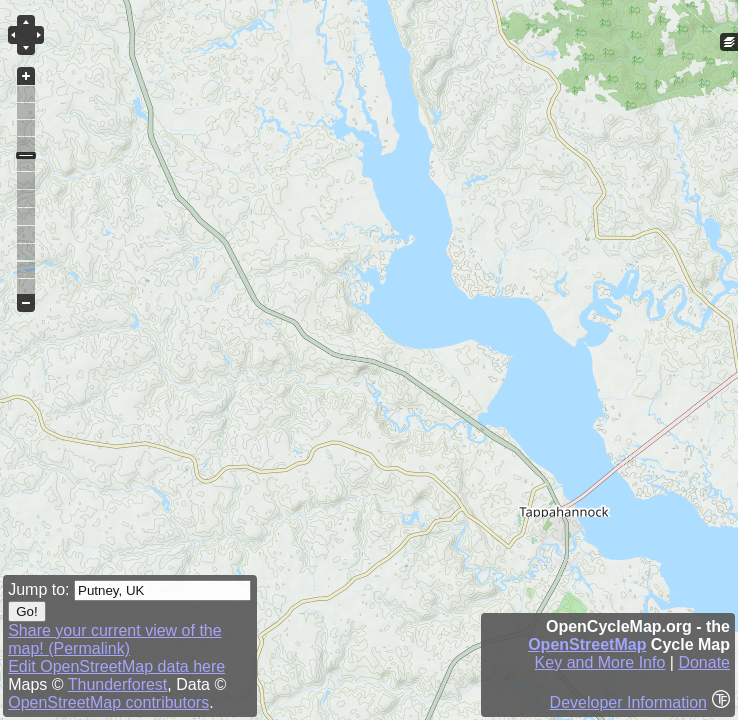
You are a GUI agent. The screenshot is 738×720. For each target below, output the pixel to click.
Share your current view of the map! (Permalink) (114, 639)
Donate (704, 662)
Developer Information (628, 702)
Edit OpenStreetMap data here (116, 666)
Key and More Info (600, 662)
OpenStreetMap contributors (108, 702)
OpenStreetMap (587, 644)
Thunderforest (118, 684)
